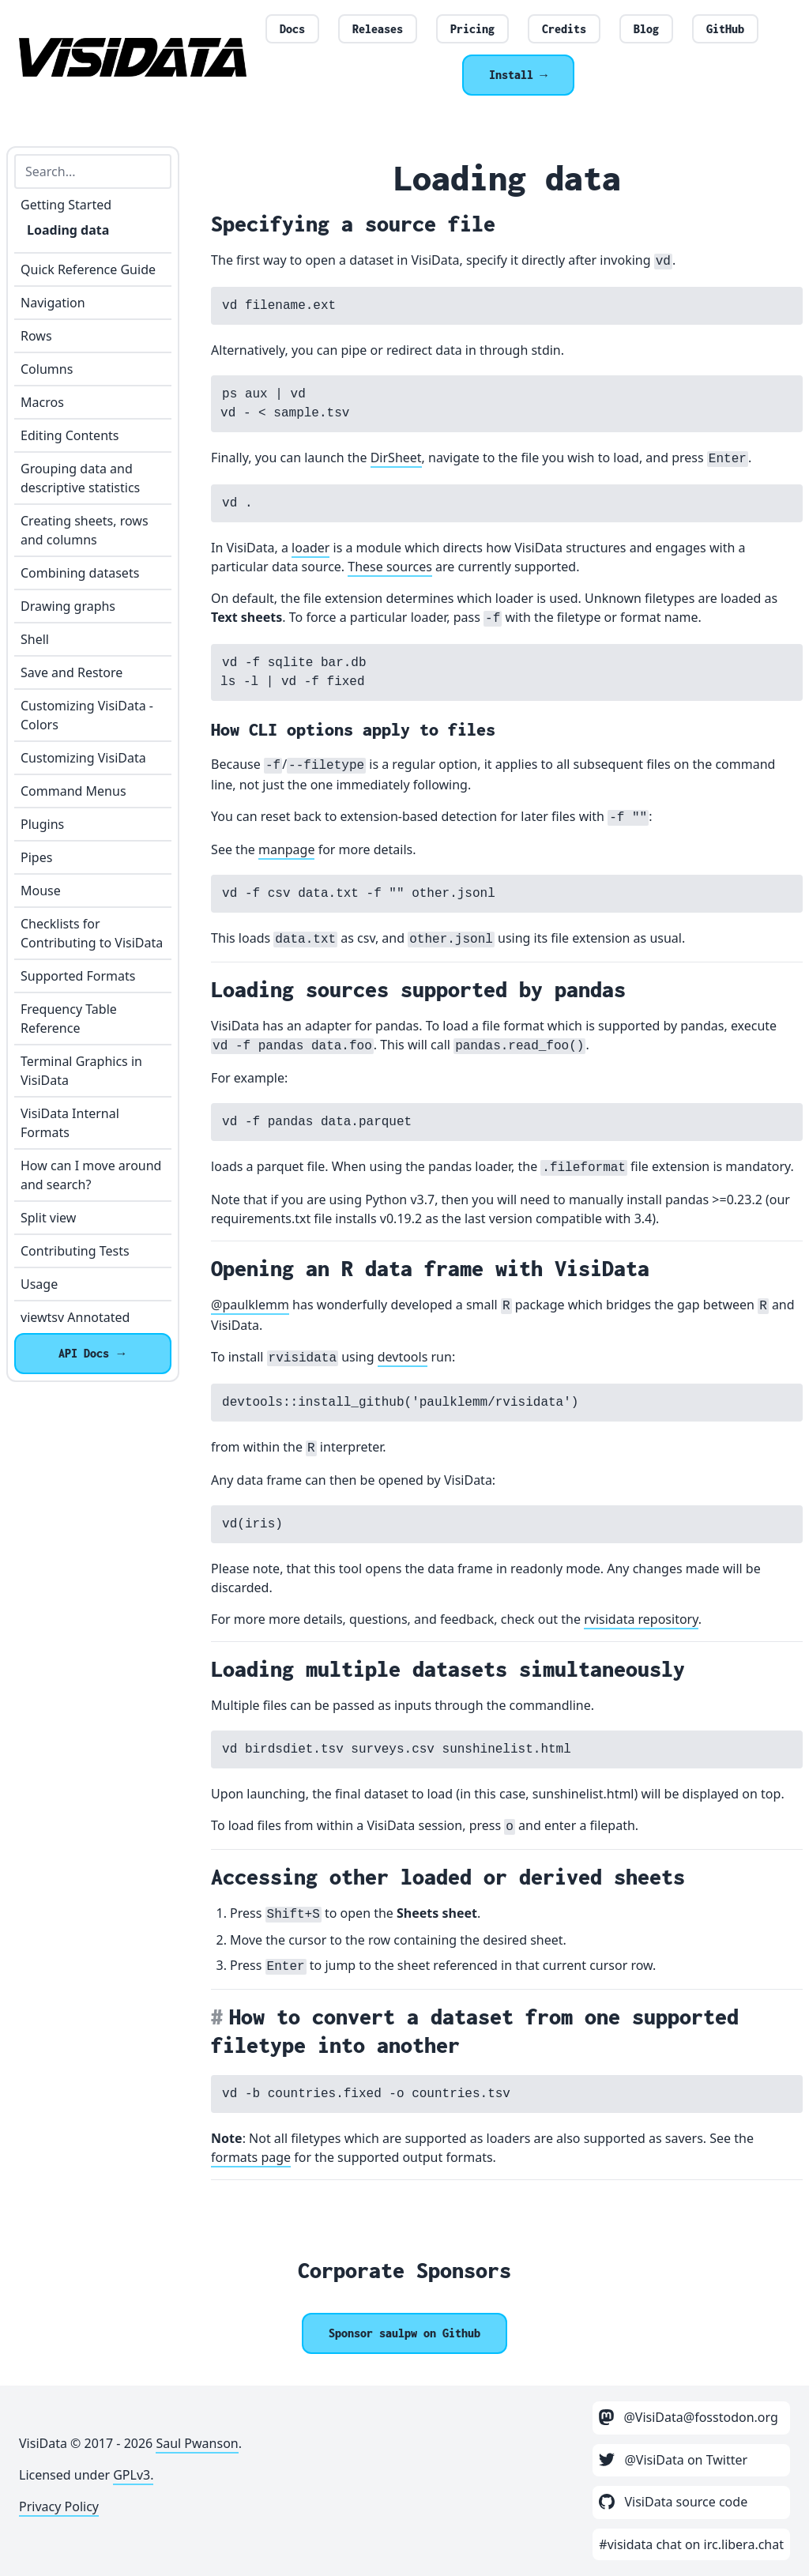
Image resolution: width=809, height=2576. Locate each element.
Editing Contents (70, 435)
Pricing (472, 29)
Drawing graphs (68, 606)
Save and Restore (71, 672)
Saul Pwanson (197, 2443)
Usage (39, 1284)
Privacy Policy (59, 2506)
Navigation (53, 302)
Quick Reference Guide (88, 269)
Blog (646, 29)
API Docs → (93, 1353)
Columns (47, 369)
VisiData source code (673, 2501)
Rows (36, 336)
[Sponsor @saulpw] (404, 2333)
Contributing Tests (75, 1251)
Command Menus (73, 791)
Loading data (68, 230)
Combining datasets (80, 573)
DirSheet (396, 457)
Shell (35, 639)
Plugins (42, 824)
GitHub (725, 29)
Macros (42, 402)
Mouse (41, 890)
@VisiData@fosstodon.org (688, 2417)
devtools (403, 1356)
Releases (377, 29)
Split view (48, 1217)
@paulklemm (250, 1304)
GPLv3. (133, 2475)
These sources (390, 566)
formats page (251, 2157)
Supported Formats (78, 976)
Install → (518, 74)
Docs (292, 29)
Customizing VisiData (83, 757)
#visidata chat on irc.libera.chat (691, 2544)
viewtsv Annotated (75, 1317)
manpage (286, 849)
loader (310, 547)
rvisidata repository (641, 1619)
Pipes (36, 857)
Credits (564, 29)
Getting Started (66, 204)
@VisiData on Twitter (673, 2460)
